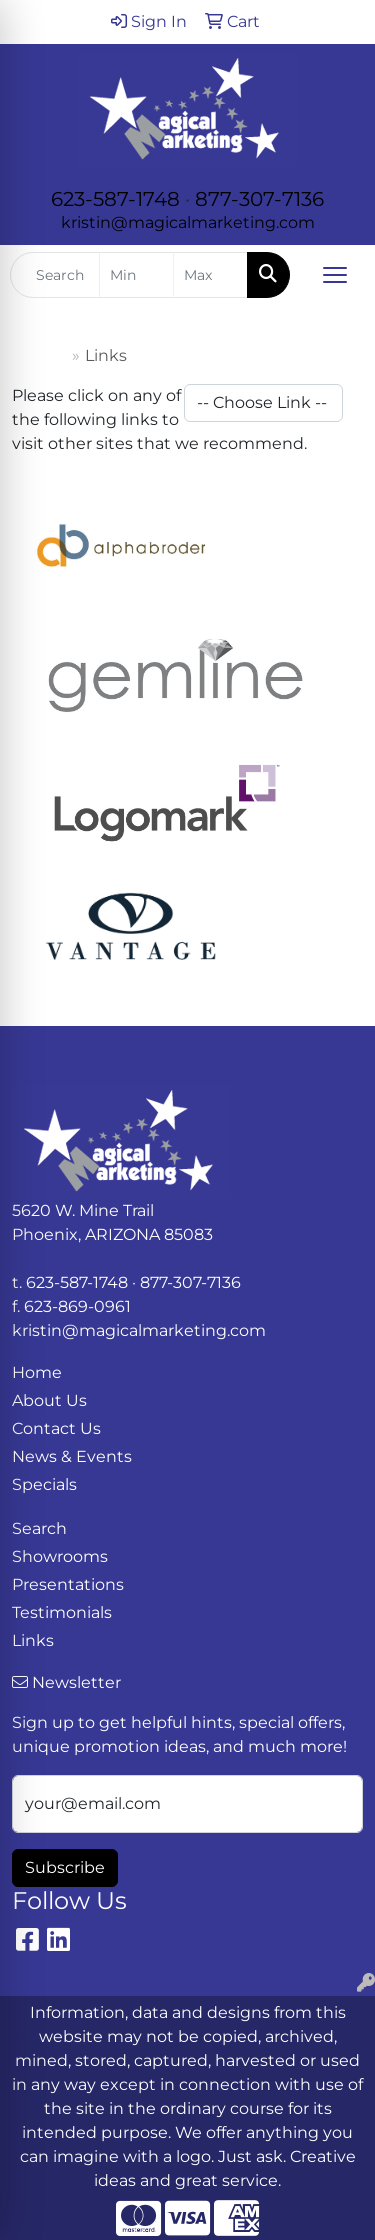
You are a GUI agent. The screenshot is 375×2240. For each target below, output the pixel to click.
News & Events (72, 1456)
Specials (44, 1484)
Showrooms (60, 1556)
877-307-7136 (259, 199)
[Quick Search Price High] (210, 275)
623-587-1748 (115, 199)
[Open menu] (335, 275)
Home (42, 355)
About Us (49, 1400)
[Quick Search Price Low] (136, 275)
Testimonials (62, 1612)
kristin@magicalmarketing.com (188, 222)
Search (39, 1528)
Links (33, 1640)
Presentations (68, 1584)
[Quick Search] (55, 275)
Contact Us (56, 1428)
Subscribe (65, 1867)
